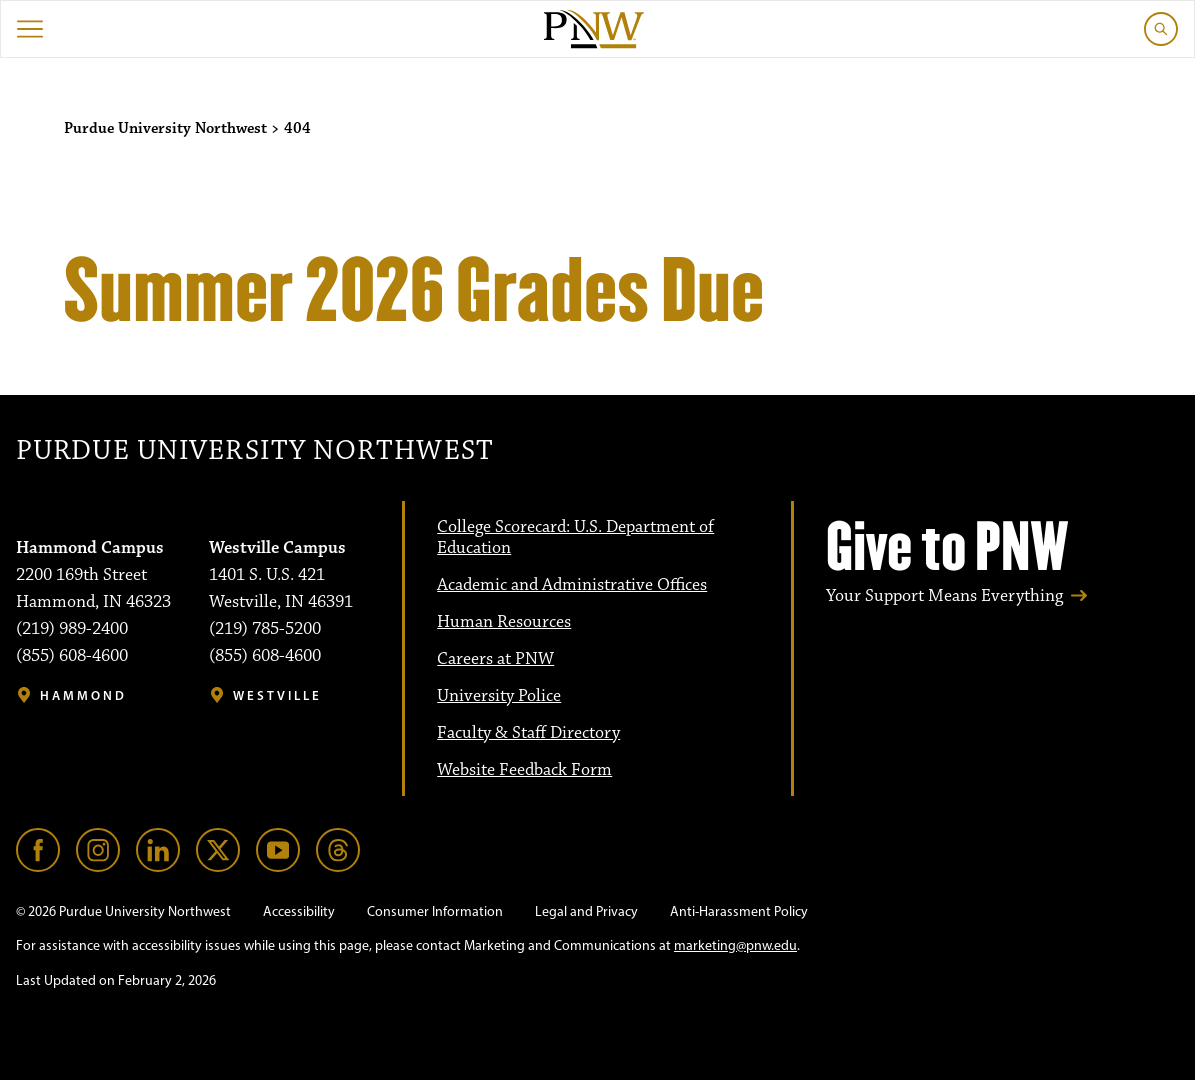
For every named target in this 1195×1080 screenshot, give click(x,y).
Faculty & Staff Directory (528, 733)
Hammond (83, 695)
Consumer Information (435, 911)
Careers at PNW (495, 659)
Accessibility (299, 911)
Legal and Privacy (586, 911)
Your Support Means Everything (944, 596)
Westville (277, 695)
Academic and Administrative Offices (572, 585)
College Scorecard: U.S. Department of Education (575, 537)
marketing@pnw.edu (735, 945)
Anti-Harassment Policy (739, 911)
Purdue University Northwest (254, 451)
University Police (499, 696)
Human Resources (504, 622)
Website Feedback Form (524, 770)
